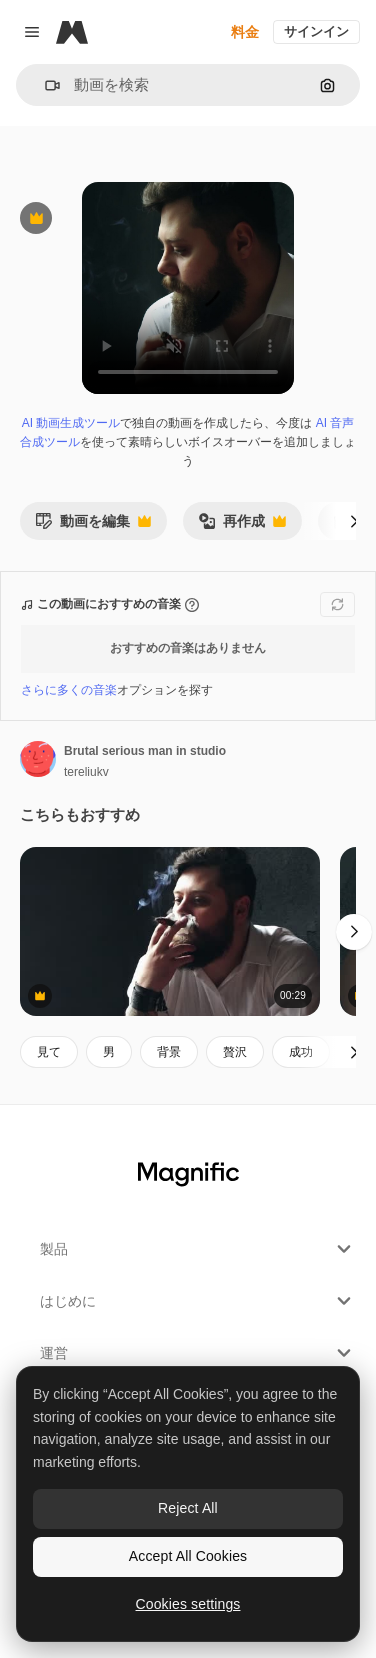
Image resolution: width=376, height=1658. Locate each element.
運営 (198, 1353)
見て (49, 1052)
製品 (198, 1249)
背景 (169, 1052)
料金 (245, 32)
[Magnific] (72, 32)
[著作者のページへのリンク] (38, 759)
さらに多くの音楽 (69, 690)
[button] (44, 85)
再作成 (242, 526)
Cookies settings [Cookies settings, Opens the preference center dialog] (188, 1604)
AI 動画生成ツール (71, 423)
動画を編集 (93, 526)
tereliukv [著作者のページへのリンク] (86, 772)
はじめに (198, 1301)
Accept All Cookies (188, 1556)
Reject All (188, 1508)
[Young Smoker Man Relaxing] (170, 931)
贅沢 (235, 1052)
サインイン (316, 31)
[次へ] (354, 521)
